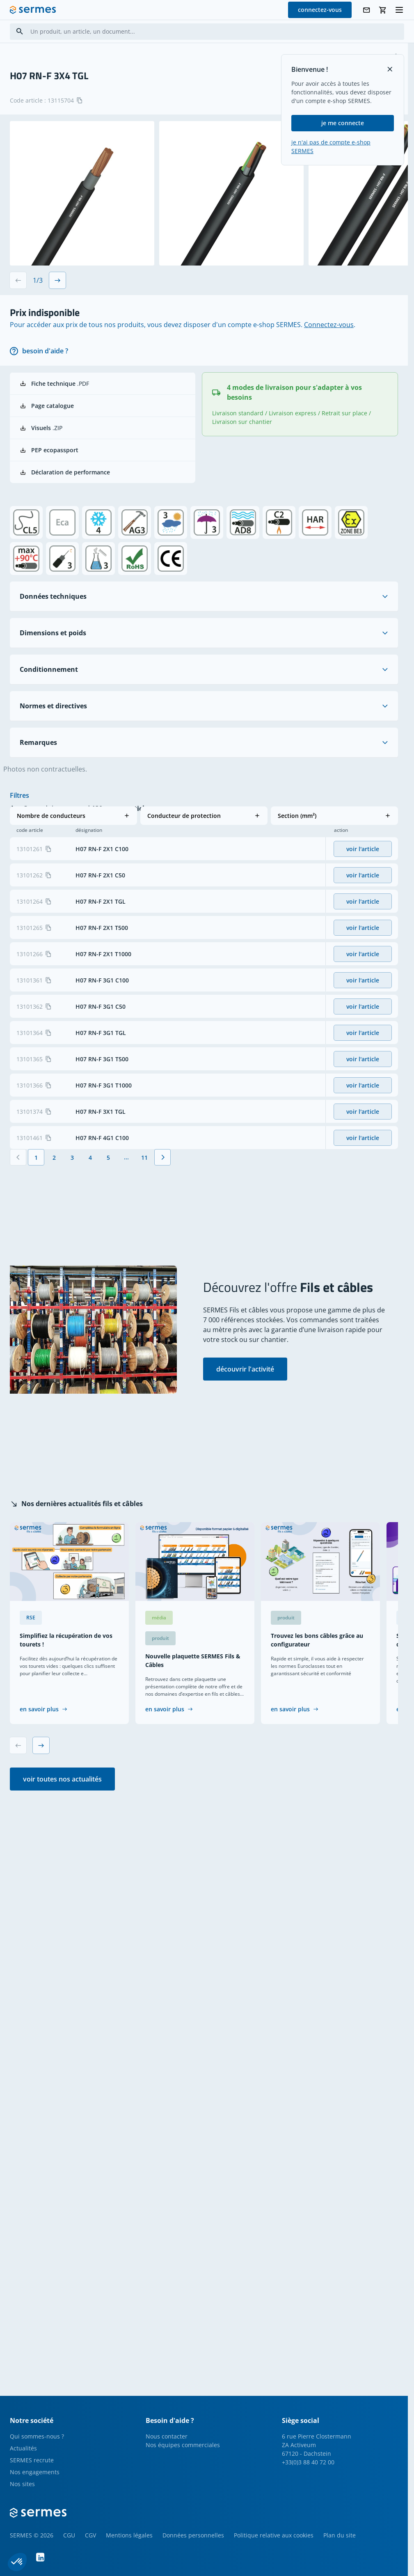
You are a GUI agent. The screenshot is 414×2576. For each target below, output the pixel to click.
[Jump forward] (126, 1192)
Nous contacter (167, 2436)
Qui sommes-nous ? (37, 2436)
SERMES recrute (32, 2460)
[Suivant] (162, 1192)
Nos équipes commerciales (183, 2445)
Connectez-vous (329, 324)
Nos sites (22, 2484)
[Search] (19, 31)
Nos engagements (34, 2472)
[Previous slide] (18, 280)
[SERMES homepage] (33, 10)
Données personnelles (193, 2535)
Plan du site (339, 2535)
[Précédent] (18, 1192)
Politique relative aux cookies (273, 2535)
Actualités (23, 2448)
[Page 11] (144, 1192)
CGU (69, 2535)
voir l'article (362, 883)
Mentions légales (129, 2535)
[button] (73, 815)
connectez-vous (320, 10)
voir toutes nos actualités (62, 1779)
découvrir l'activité (245, 1369)
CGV (90, 2535)
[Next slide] (57, 280)
